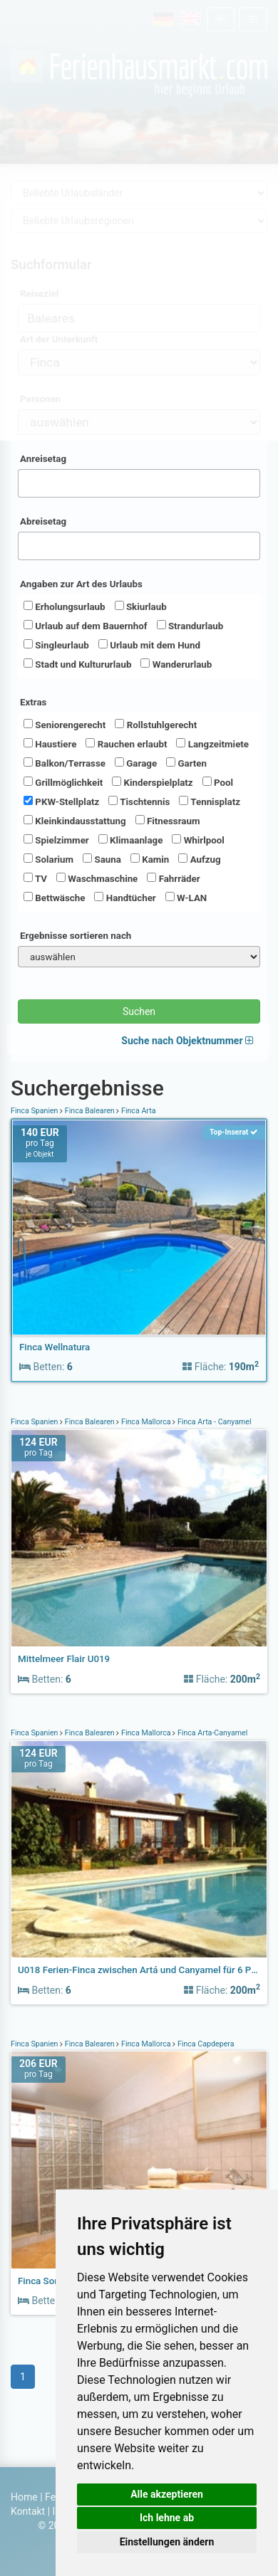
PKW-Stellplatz (61, 801)
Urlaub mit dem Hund (149, 645)
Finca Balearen (89, 1110)
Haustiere (50, 744)
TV (35, 878)
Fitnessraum (167, 820)
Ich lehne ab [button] (167, 2517)
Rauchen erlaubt (126, 744)
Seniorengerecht (64, 724)
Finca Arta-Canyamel (211, 1733)
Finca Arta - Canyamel (213, 1421)
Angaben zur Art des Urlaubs (81, 584)
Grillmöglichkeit (63, 782)
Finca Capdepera (204, 2044)
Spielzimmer (56, 840)
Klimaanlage (130, 840)
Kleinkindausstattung (75, 820)
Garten (186, 763)
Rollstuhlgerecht (156, 724)
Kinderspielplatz (152, 782)
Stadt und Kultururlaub (77, 664)
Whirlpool (198, 840)
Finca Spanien (35, 1110)
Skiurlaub (141, 606)
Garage (136, 763)
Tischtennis (139, 801)
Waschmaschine (97, 878)
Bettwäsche (54, 897)
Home (24, 2497)
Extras (33, 702)
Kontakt (28, 2511)
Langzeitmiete (212, 744)
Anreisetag (43, 458)
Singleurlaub (56, 645)
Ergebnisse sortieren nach (75, 935)
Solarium (48, 859)
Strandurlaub (190, 625)
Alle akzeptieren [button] (166, 2494)
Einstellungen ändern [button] (167, 2542)
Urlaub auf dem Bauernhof (86, 625)
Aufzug (199, 859)
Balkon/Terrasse (64, 763)
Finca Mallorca (146, 1421)
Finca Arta (137, 1110)
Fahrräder (173, 878)
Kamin (149, 859)
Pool (217, 782)
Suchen (139, 1011)
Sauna (102, 859)
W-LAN (186, 897)
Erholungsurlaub (64, 606)
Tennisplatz (209, 801)
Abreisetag (43, 521)
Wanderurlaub (176, 664)
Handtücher (124, 897)
